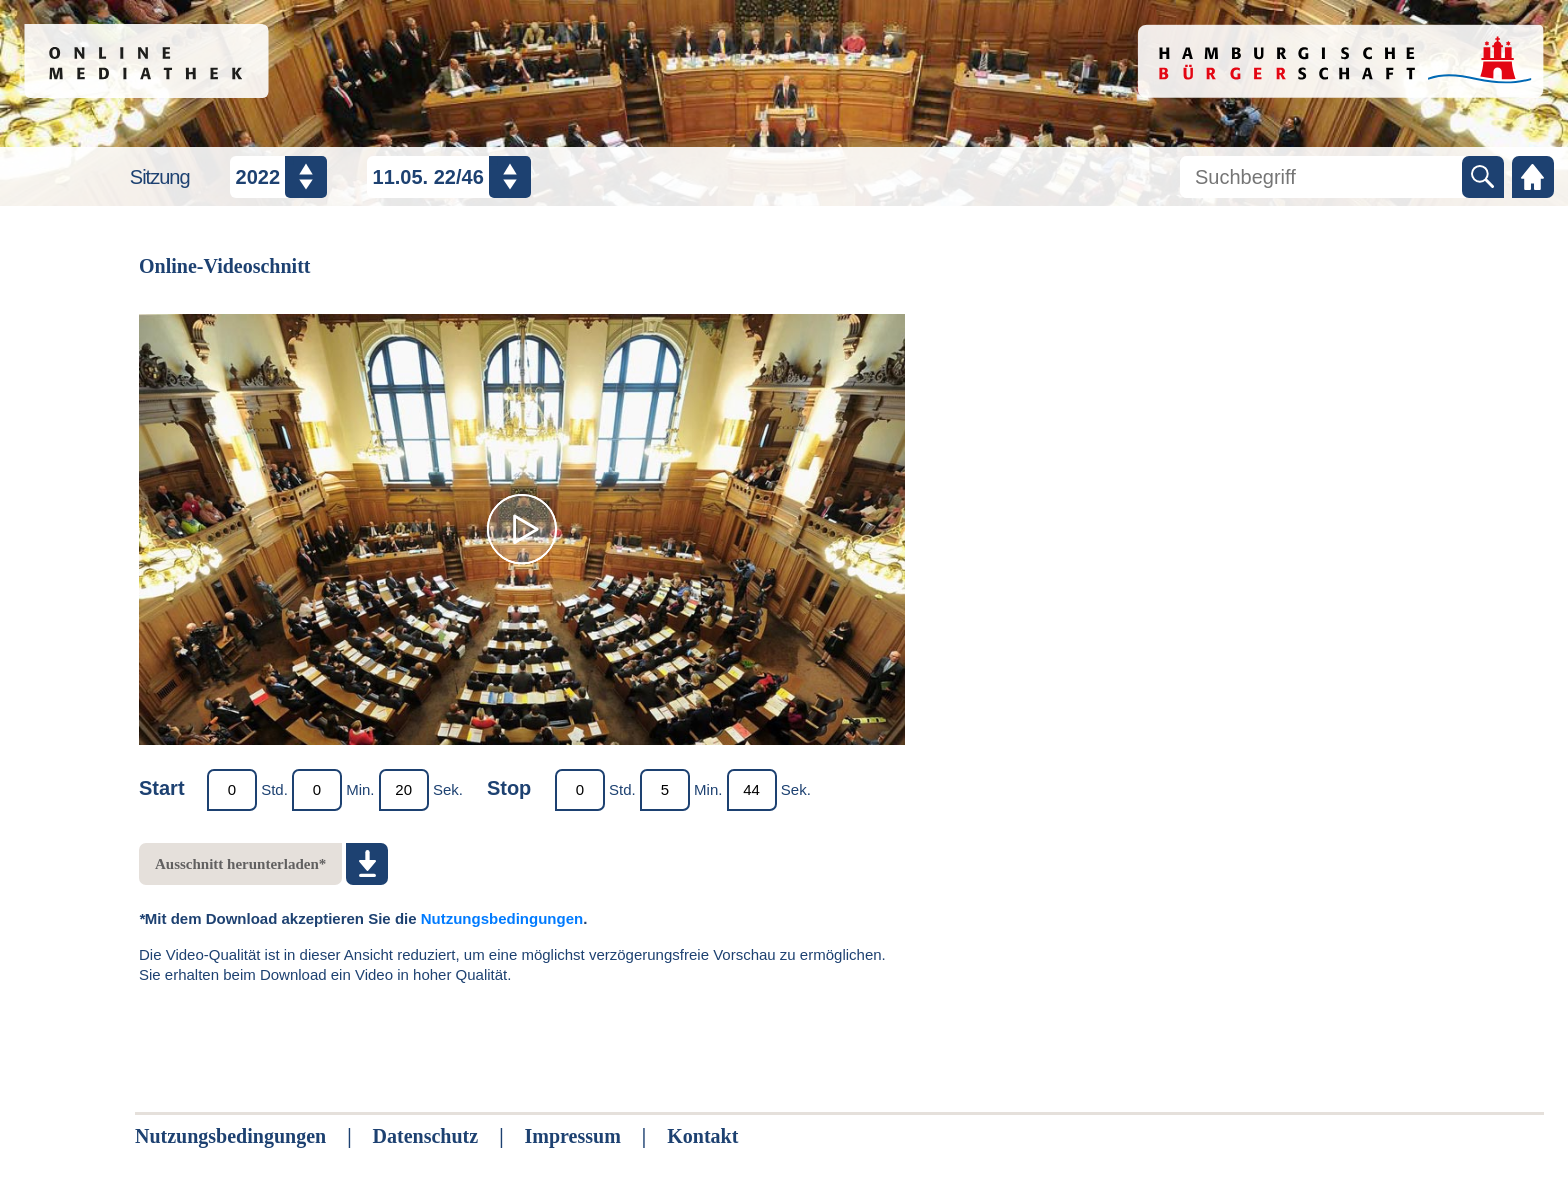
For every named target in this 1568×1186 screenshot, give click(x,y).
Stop (509, 788)
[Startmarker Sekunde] (404, 790)
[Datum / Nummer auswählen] (449, 177)
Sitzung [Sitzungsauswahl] (160, 177)
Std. (274, 789)
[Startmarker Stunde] (232, 790)
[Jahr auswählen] (278, 177)
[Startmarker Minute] (317, 790)
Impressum (573, 1136)
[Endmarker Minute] (665, 790)
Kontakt (702, 1136)
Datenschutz (426, 1136)
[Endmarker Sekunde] (752, 790)
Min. (360, 789)
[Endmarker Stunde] (580, 790)
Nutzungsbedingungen (502, 918)
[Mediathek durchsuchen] (1320, 177)
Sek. (448, 789)
